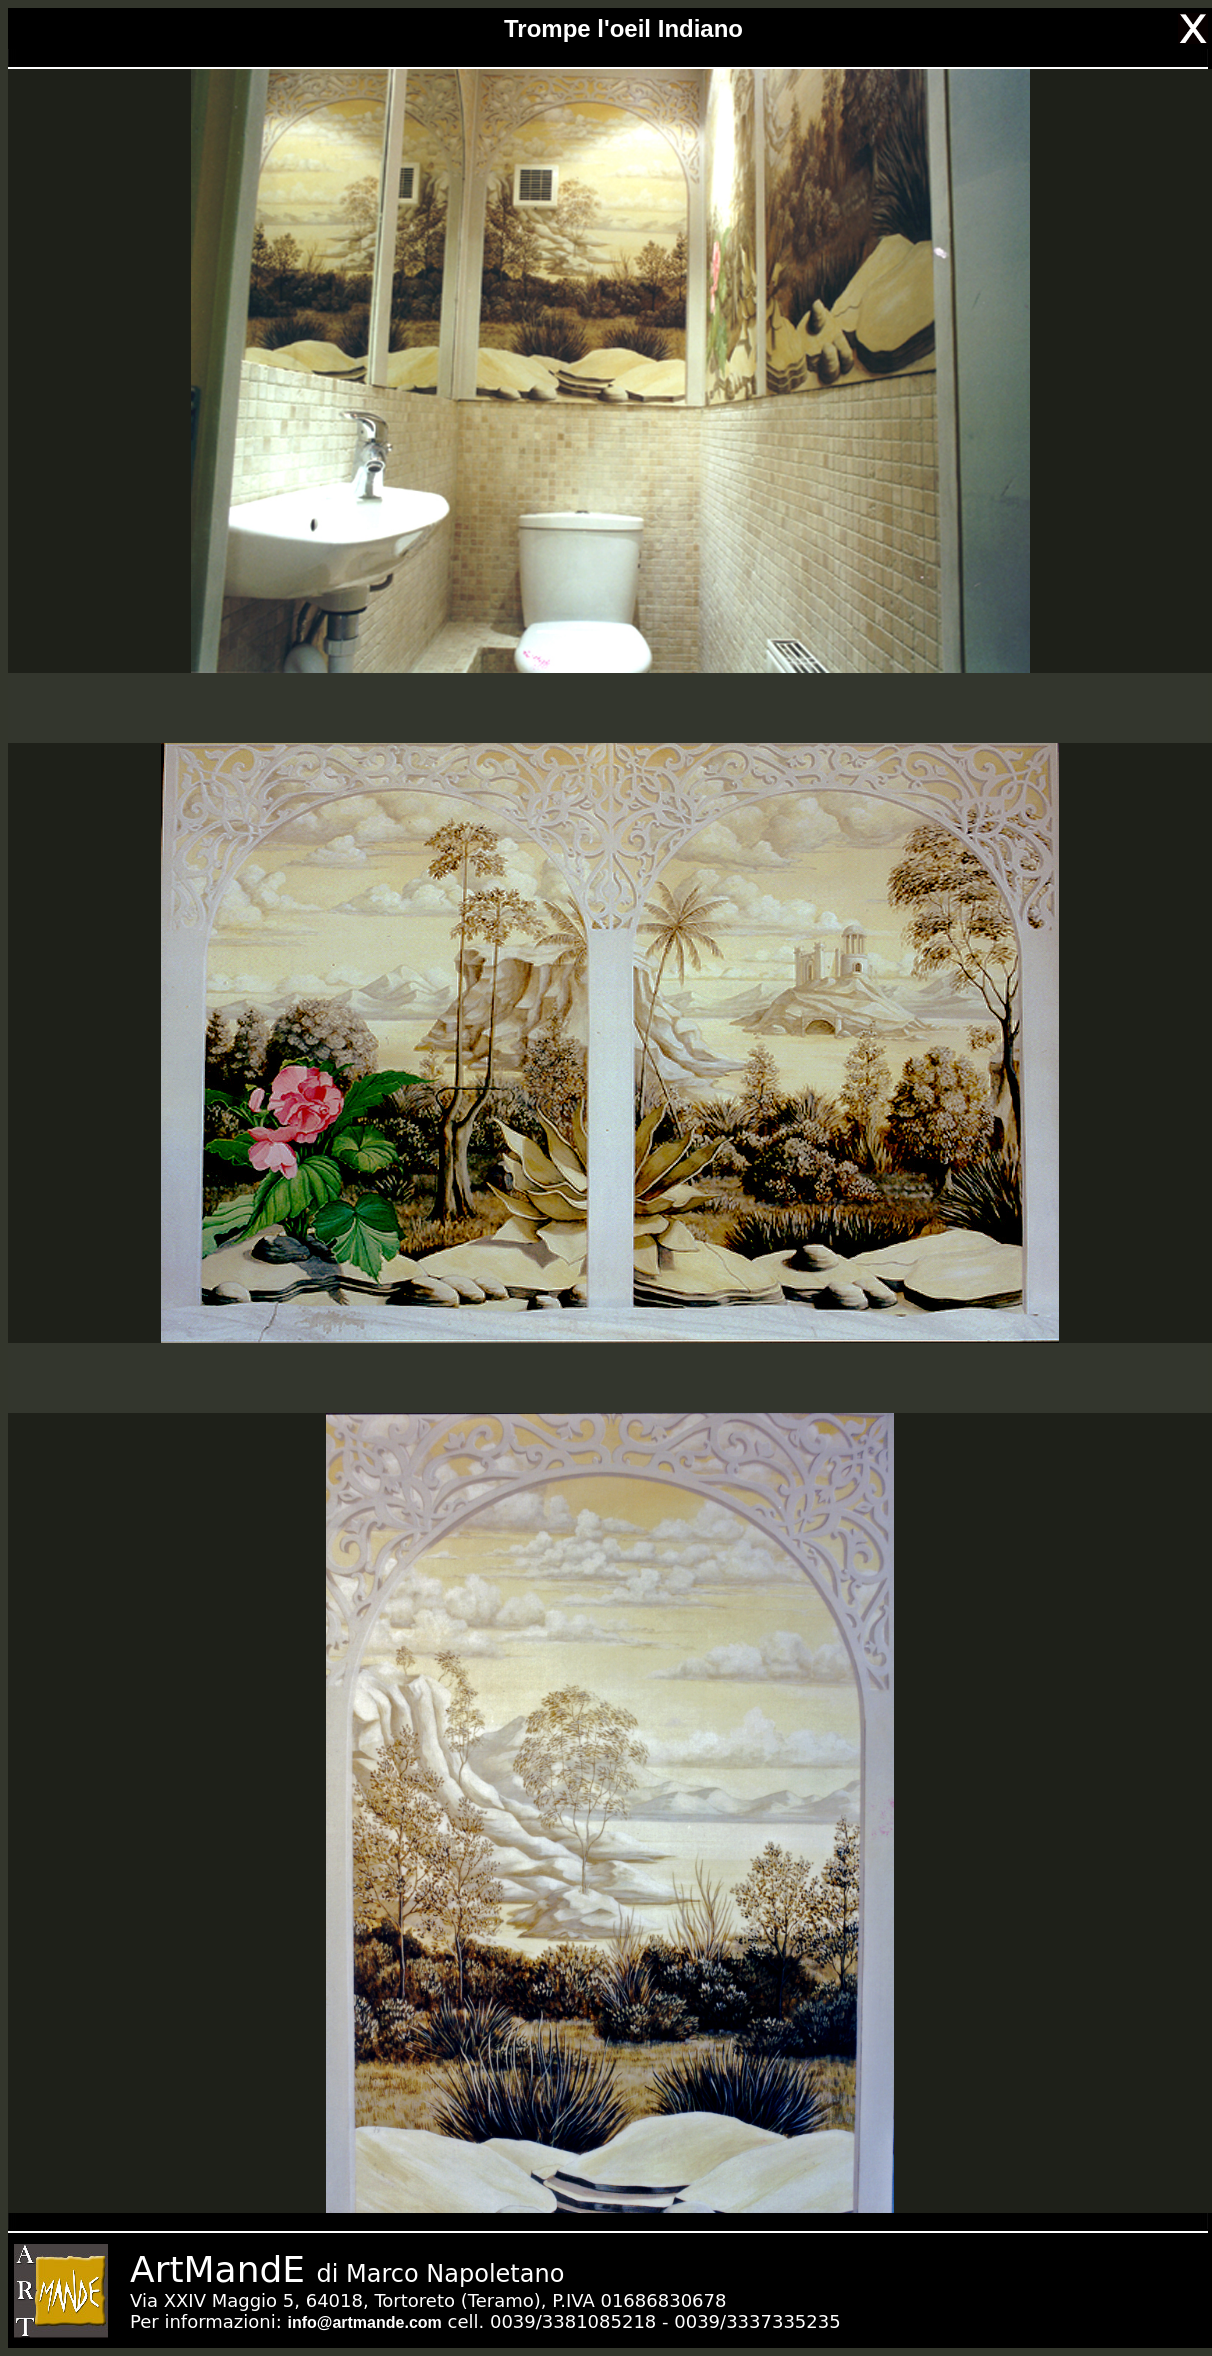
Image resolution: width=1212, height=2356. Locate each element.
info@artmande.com (364, 2322)
